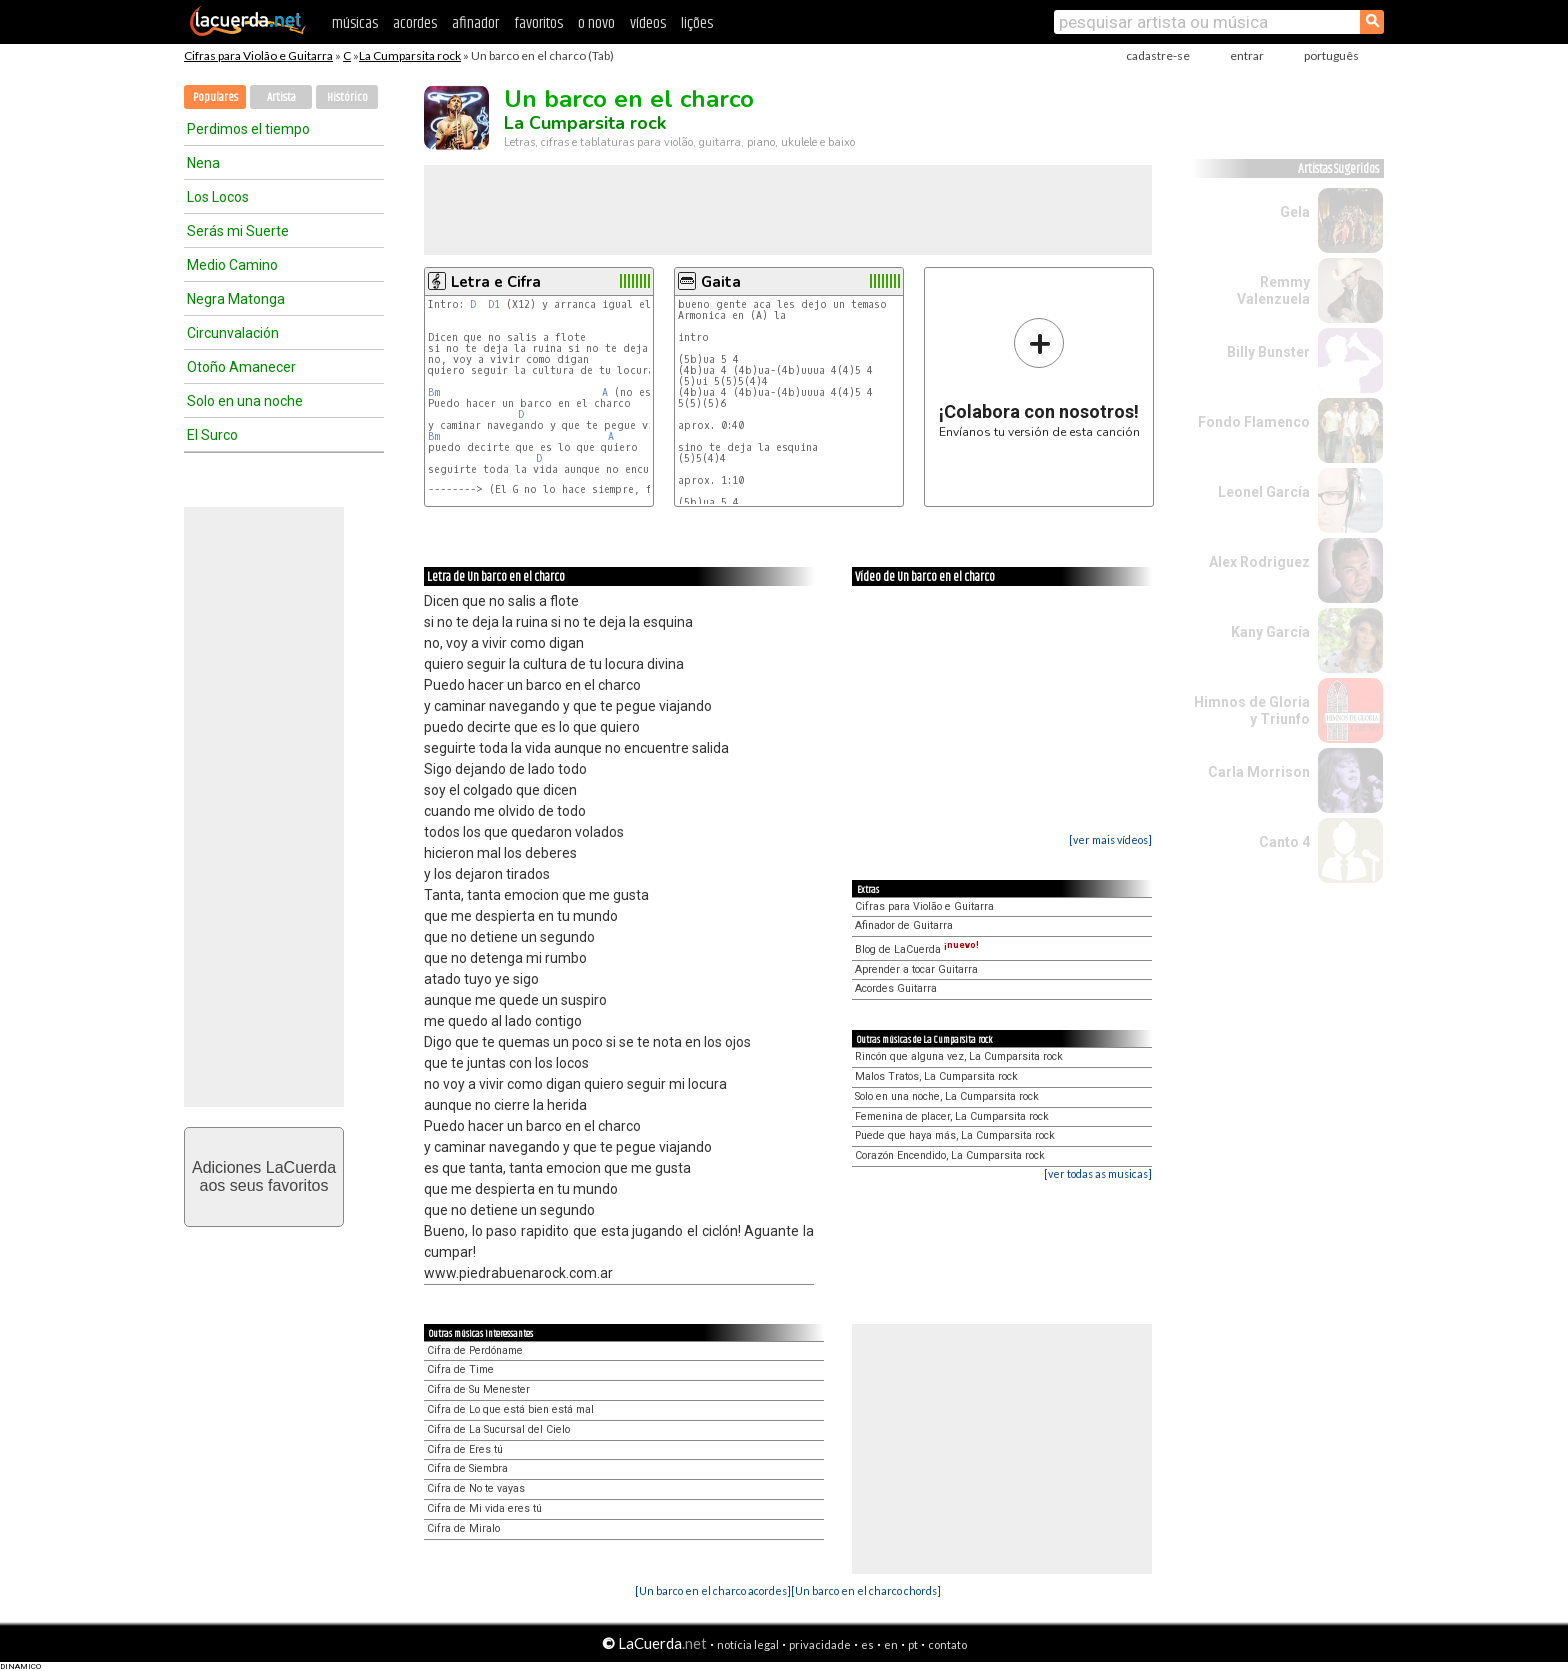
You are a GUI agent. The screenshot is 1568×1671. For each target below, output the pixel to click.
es (867, 1644)
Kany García (1270, 632)
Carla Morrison (1259, 772)
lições (697, 23)
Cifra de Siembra (467, 1468)
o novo (596, 23)
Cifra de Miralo (463, 1528)
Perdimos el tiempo (248, 129)
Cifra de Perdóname (475, 1350)
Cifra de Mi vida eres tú (484, 1508)
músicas (355, 23)
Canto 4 (1284, 842)
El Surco (212, 435)
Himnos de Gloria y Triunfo (1252, 710)
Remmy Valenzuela (1273, 290)
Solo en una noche (245, 401)
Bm (434, 392)
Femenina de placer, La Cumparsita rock (952, 1116)
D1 (494, 304)
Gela (1295, 212)
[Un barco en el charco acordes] (713, 1590)
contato (947, 1644)
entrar (1247, 55)
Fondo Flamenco (1254, 422)
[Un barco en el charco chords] (866, 1590)
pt (913, 1644)
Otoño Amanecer (241, 367)
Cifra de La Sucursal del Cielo (498, 1429)
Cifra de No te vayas (476, 1488)
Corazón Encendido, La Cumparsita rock (950, 1155)
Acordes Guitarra (896, 988)
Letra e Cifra (496, 282)
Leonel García (1264, 492)
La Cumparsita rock (410, 55)
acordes (415, 23)
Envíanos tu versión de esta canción (1039, 377)
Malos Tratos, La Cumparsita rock (936, 1076)
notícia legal (748, 1644)
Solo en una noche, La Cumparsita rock (947, 1096)
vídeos (648, 23)
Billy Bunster (1268, 352)
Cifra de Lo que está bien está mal (510, 1409)
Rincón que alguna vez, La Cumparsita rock (959, 1056)
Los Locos (218, 197)
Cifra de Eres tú (465, 1449)
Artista (281, 97)
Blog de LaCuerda (917, 949)
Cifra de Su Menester (478, 1389)
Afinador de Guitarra (904, 925)
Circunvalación (233, 333)
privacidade (820, 1644)
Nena (203, 163)
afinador (475, 23)
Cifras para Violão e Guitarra (258, 55)
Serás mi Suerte (238, 231)
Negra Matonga (236, 299)
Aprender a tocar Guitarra (916, 969)
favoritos (538, 23)
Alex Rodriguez (1259, 562)
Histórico (347, 97)
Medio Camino (232, 265)
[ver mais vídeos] (1110, 839)
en (891, 1644)
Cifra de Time (460, 1369)
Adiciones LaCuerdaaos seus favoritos (264, 1176)
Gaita (721, 282)
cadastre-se (1158, 55)
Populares (215, 97)
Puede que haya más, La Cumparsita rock (955, 1135)
